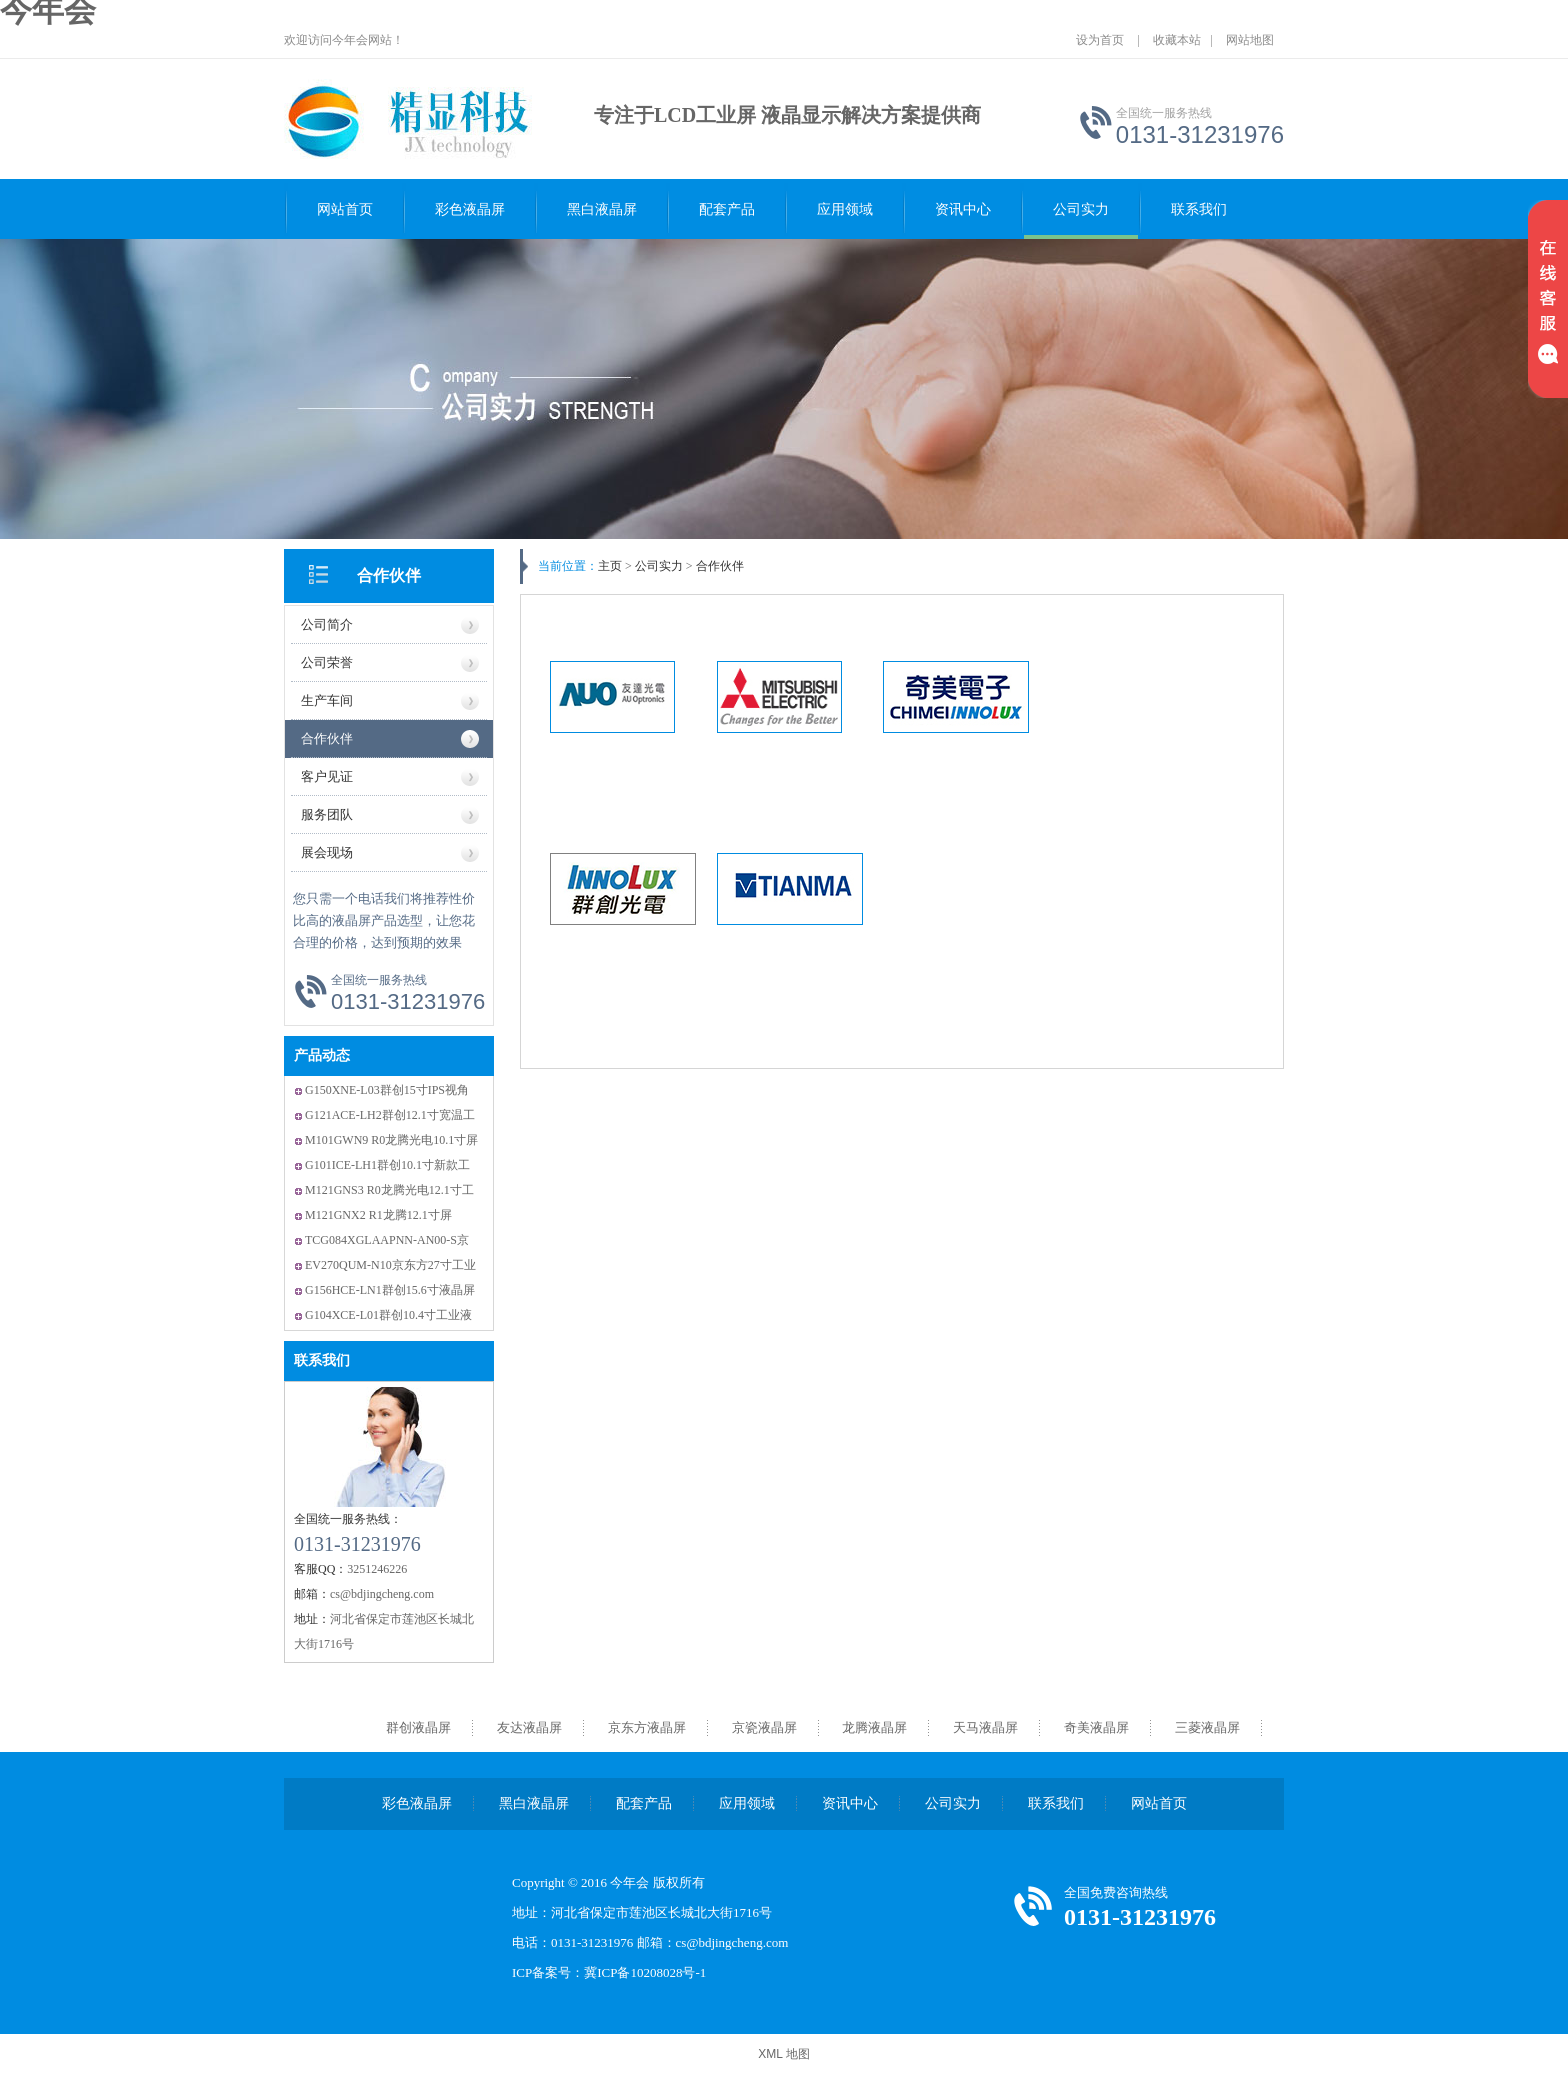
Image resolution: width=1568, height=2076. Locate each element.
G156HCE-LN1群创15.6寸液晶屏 (390, 1290)
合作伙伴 (389, 575)
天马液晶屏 (985, 1727)
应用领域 (845, 209)
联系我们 (1199, 209)
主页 (610, 566)
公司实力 (1081, 209)
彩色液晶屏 (470, 209)
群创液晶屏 (418, 1727)
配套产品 (727, 209)
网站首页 (345, 209)
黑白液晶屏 (602, 209)
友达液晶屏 (529, 1727)
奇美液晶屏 (1096, 1727)
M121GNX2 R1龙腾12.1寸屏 (378, 1215)
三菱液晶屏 (1207, 1727)
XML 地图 (784, 2054)
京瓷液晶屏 (764, 1727)
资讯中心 (963, 209)
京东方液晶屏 (647, 1727)
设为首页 (1100, 40)
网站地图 (1250, 40)
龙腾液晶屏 (874, 1727)
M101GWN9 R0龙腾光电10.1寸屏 (391, 1140)
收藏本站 (1177, 40)
